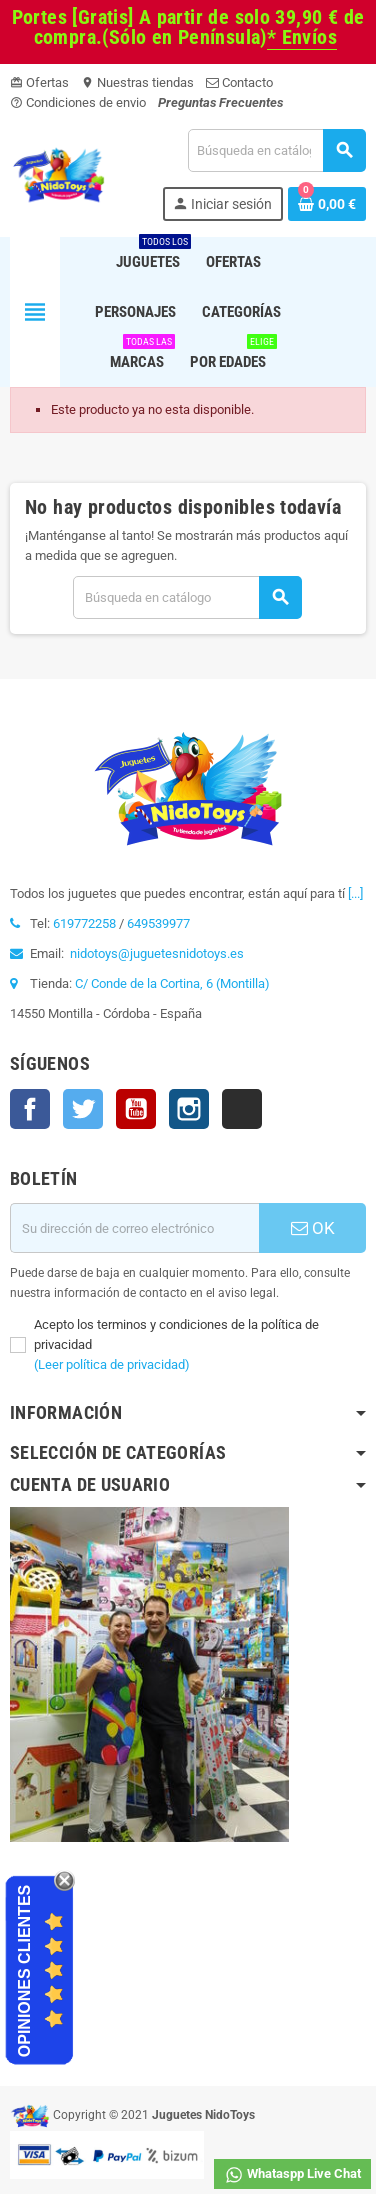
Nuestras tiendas (137, 82)
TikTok (242, 1109)
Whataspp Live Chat (292, 2175)
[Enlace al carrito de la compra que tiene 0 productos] (327, 204)
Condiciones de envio (78, 102)
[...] (355, 893)
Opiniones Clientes (24, 1971)
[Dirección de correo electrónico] (134, 1228)
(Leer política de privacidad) (112, 1364)
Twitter (83, 1109)
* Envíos (302, 37)
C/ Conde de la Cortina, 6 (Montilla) (172, 983)
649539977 (158, 923)
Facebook (30, 1109)
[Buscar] (276, 150)
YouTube (136, 1109)
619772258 (84, 923)
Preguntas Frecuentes (220, 102)
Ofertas (39, 82)
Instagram (189, 1109)
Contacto (239, 82)
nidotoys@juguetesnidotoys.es (157, 953)
